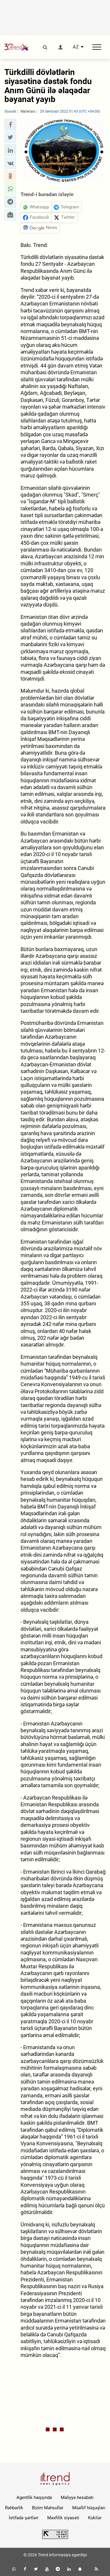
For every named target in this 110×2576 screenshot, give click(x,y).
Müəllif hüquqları (88, 2507)
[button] (10, 124)
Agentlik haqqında (34, 2497)
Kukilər (94, 2517)
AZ (76, 47)
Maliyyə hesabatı (77, 2497)
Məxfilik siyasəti (63, 2517)
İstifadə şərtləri (23, 2517)
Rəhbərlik (14, 2507)
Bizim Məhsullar (47, 2507)
